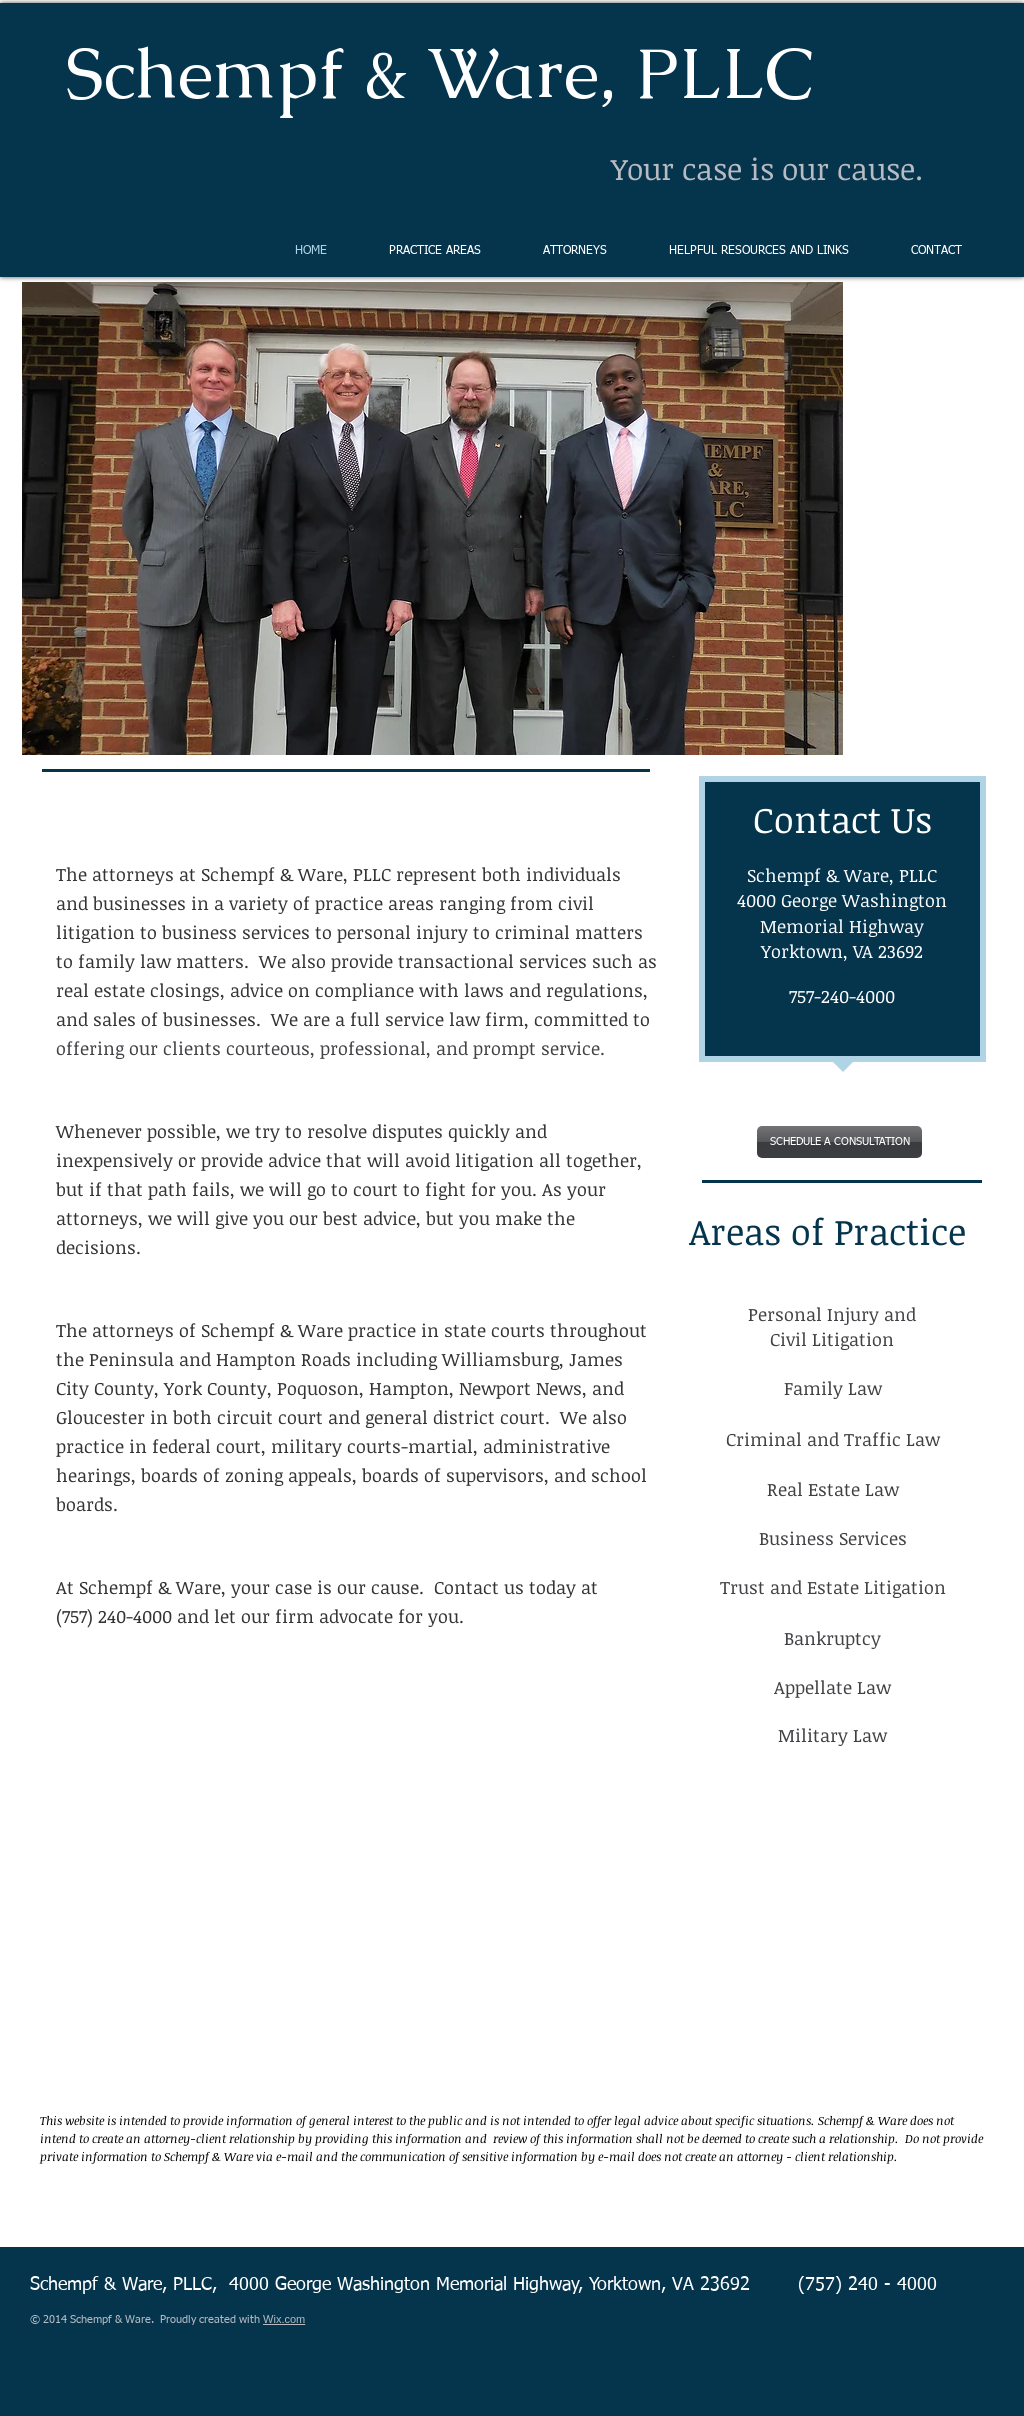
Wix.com (284, 2319)
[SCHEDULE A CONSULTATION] (839, 1142)
